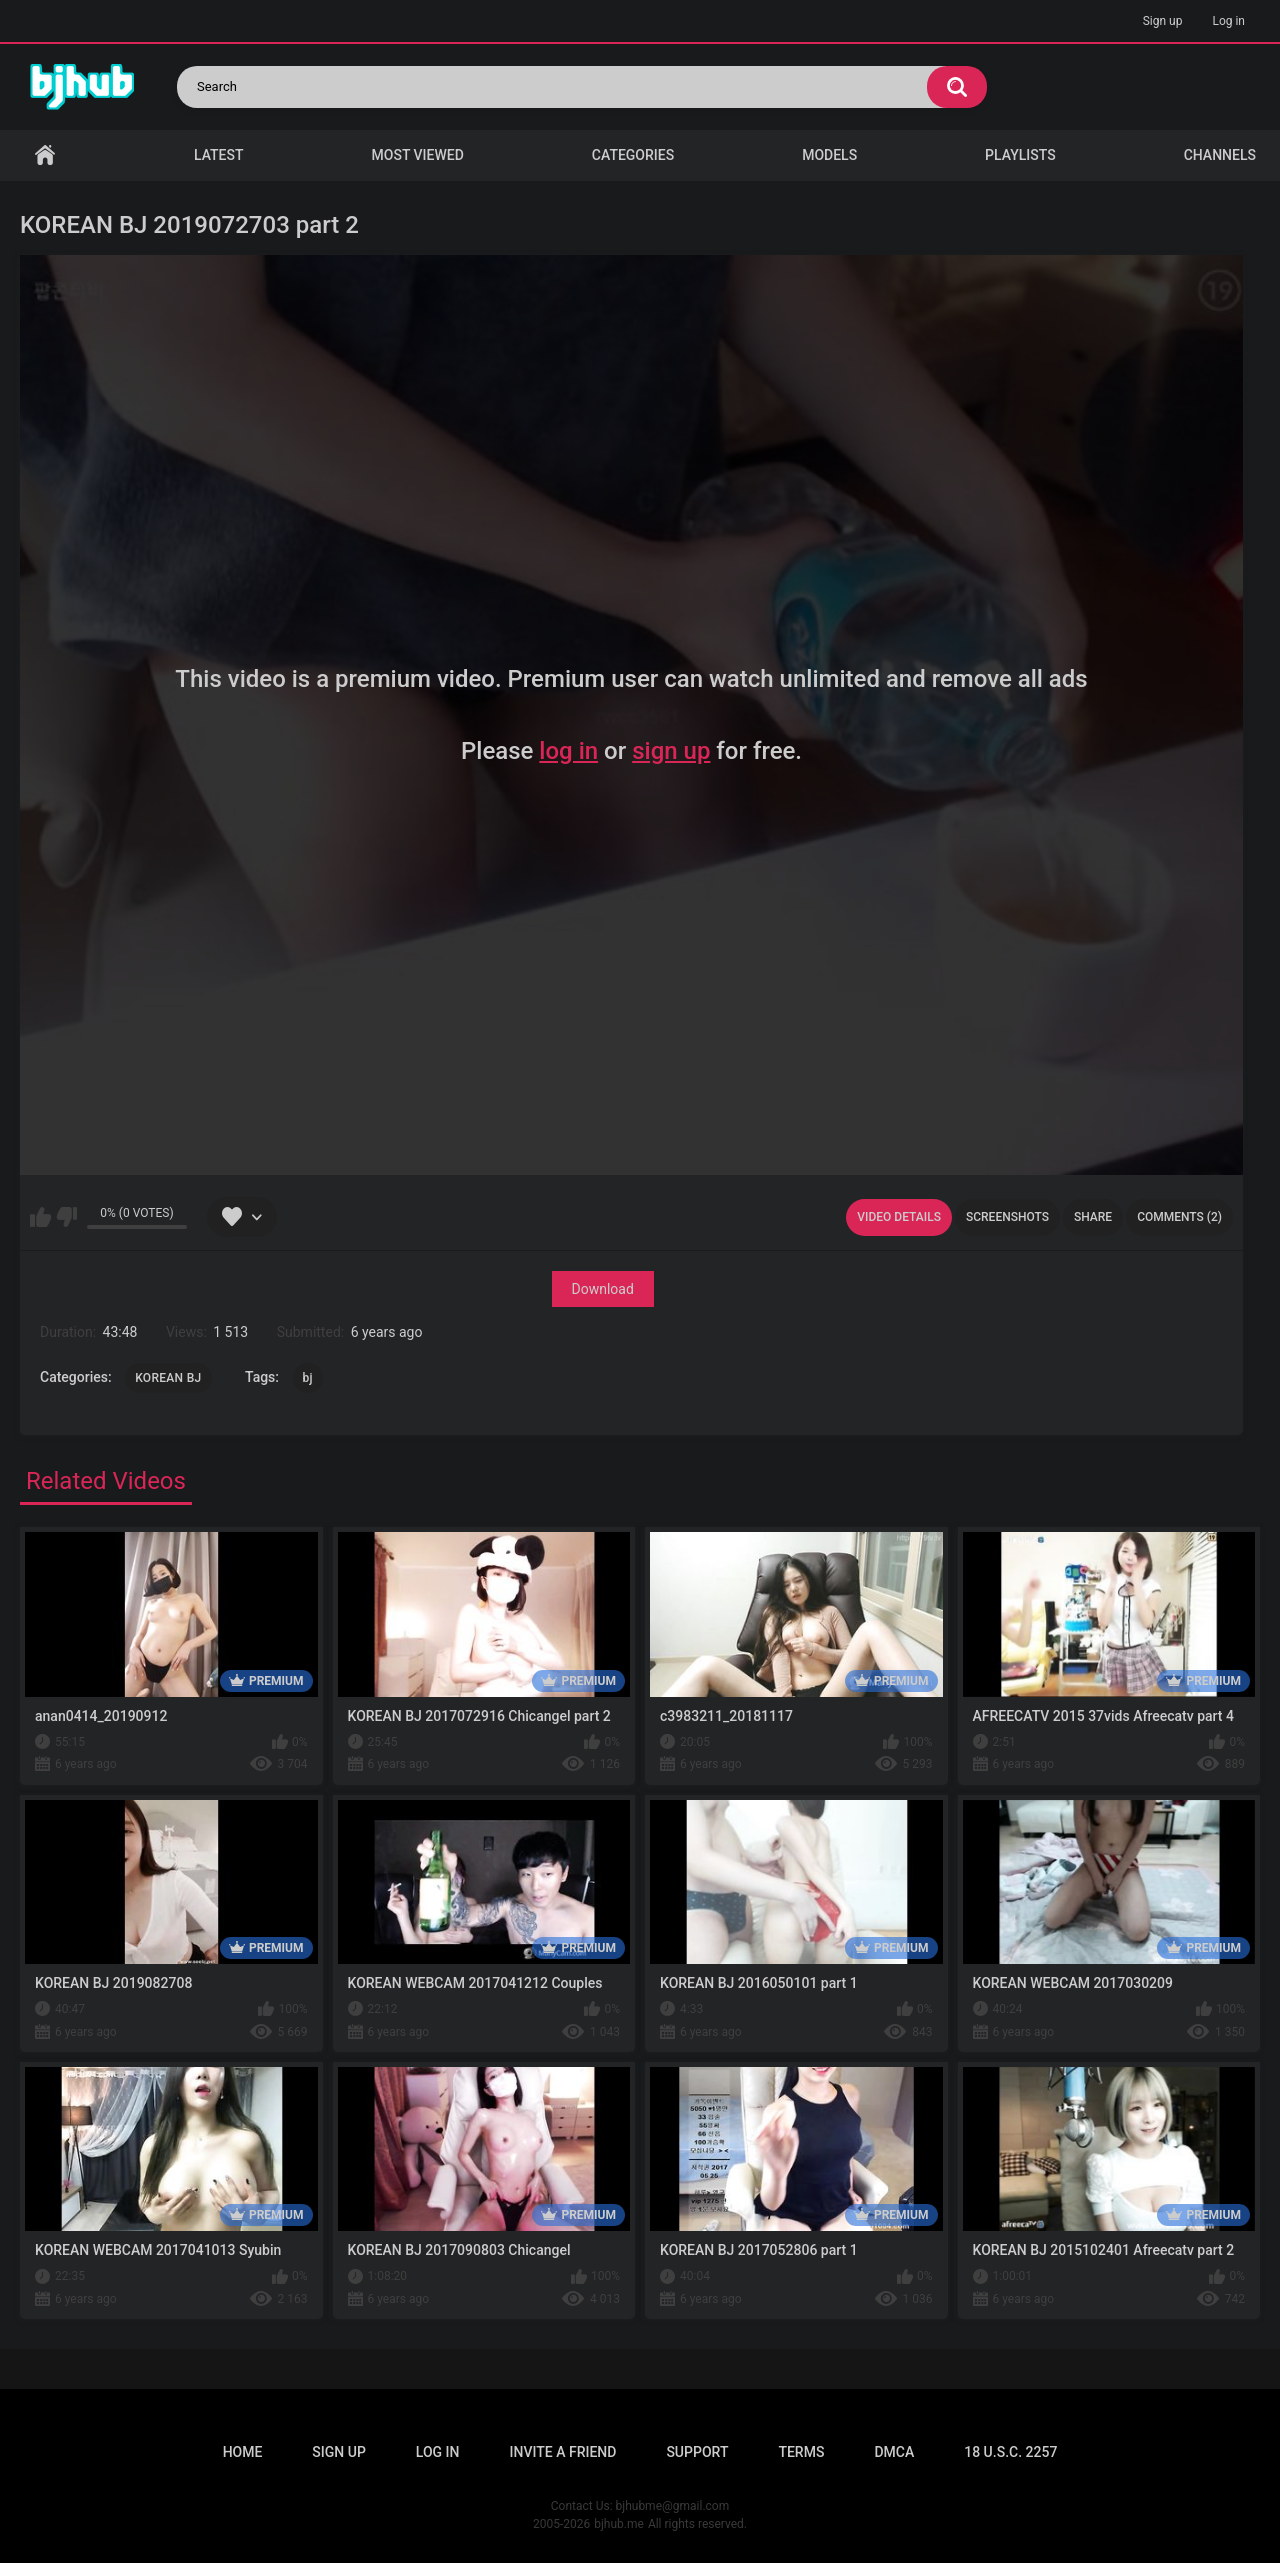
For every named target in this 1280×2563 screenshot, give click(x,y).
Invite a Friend (563, 2452)
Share (1093, 1217)
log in (568, 751)
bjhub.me (619, 2524)
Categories (633, 155)
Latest (219, 155)
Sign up (1163, 21)
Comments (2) (1179, 1217)
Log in (1228, 21)
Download (603, 1289)
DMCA (894, 2452)
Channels (1220, 155)
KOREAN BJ (168, 1378)
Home (45, 155)
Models (829, 155)
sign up (671, 751)
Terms (801, 2452)
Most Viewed (418, 155)
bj (308, 1378)
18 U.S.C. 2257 (1010, 2452)
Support (697, 2452)
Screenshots (1007, 1217)
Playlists (1020, 155)
